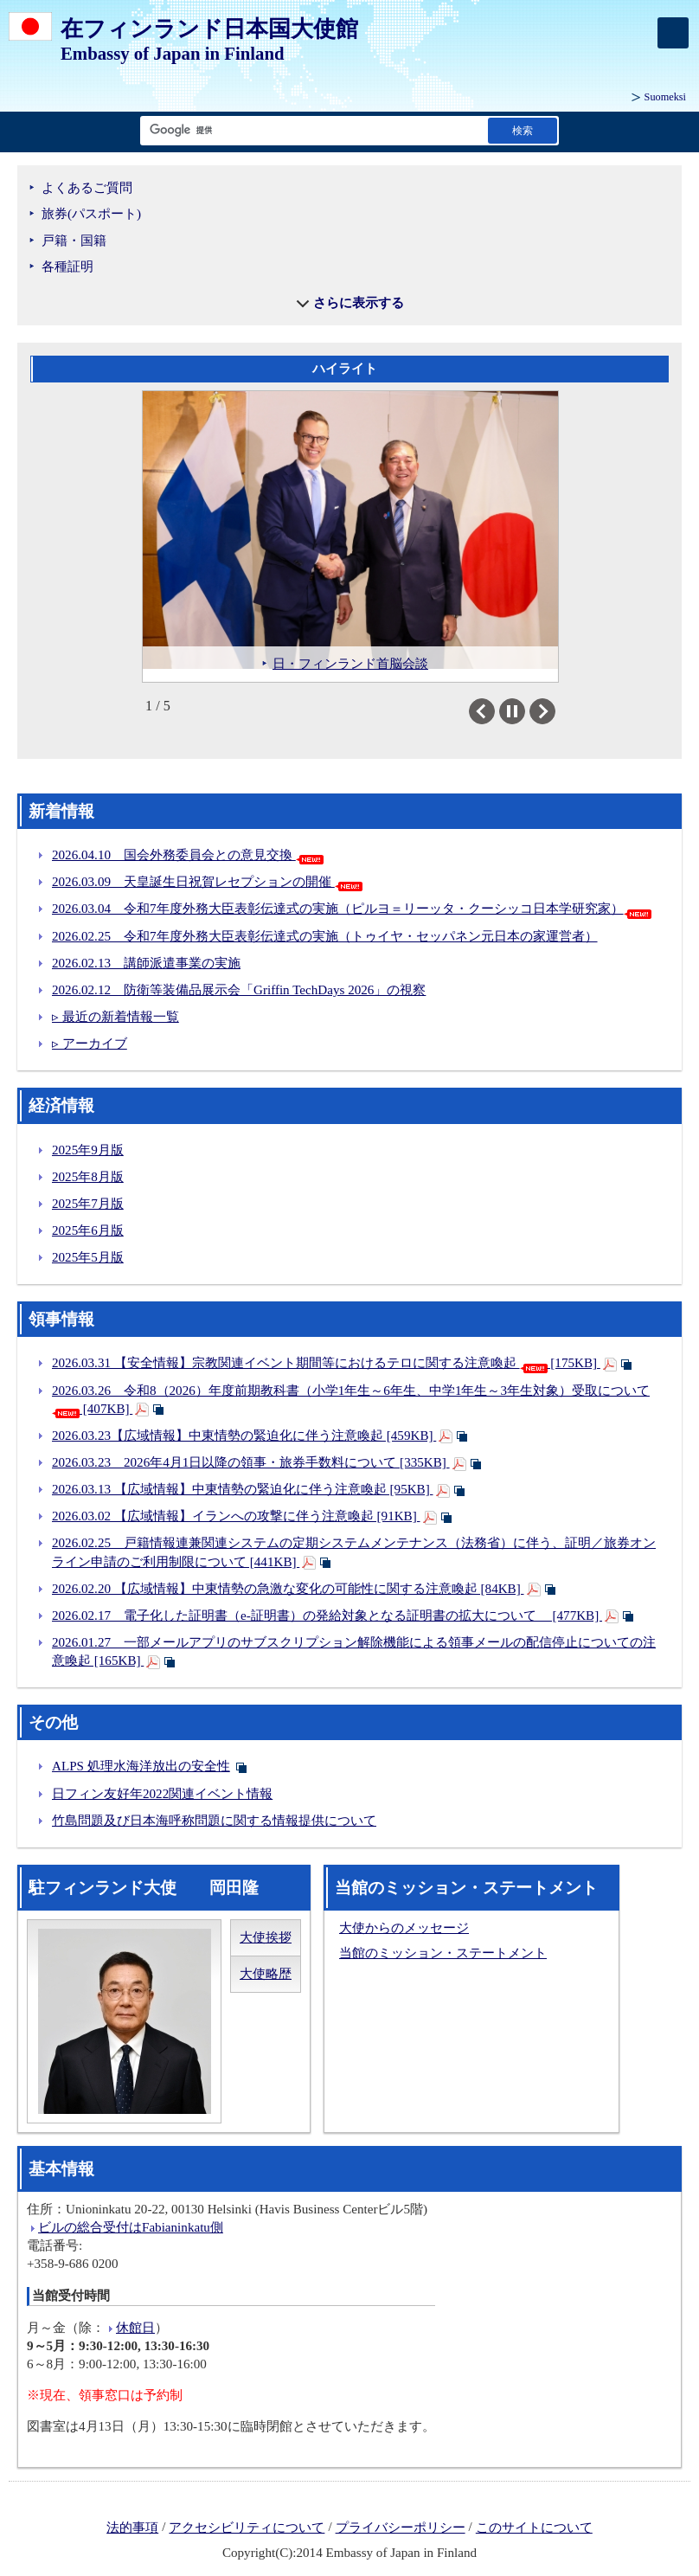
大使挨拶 (266, 1937)
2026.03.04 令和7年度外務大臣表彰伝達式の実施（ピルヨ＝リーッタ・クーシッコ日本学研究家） (351, 908)
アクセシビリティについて (246, 2527)
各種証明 (67, 266)
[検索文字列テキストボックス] (310, 130)
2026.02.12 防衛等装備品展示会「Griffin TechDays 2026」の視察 (239, 990)
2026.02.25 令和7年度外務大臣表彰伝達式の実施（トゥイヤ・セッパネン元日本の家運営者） (325, 936)
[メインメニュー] (673, 32)
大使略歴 (266, 1974)
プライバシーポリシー (400, 2527)
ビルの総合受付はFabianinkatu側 (130, 2227)
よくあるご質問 (87, 188)
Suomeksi (665, 97)
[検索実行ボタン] (522, 130)
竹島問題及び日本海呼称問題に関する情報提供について (214, 1821)
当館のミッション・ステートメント (443, 1953)
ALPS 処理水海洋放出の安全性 (141, 1766)
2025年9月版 (88, 1150)
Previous (494, 711)
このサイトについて (534, 2527)
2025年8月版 (88, 1177)
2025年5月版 (88, 1257)
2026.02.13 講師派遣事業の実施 (146, 963)
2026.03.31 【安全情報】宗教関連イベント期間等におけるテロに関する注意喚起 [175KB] (326, 1363)
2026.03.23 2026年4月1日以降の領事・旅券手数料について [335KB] (251, 1462)
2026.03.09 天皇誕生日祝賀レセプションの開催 (207, 882)
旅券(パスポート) (91, 214)
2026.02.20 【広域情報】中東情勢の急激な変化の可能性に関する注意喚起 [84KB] (288, 1589)
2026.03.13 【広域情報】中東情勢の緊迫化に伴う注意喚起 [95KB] (242, 1489)
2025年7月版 (88, 1204)
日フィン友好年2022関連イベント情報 (162, 1794)
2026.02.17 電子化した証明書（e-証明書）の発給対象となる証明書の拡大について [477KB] (327, 1615)
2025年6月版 (88, 1230)
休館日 (135, 2328)
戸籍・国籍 (74, 240)
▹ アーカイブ (89, 1043)
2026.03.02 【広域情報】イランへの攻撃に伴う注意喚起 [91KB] (236, 1516)
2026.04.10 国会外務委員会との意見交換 (188, 855)
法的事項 (132, 2527)
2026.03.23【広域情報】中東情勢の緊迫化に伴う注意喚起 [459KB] (244, 1435)
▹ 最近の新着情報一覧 (115, 1017)
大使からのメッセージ (404, 1928)
